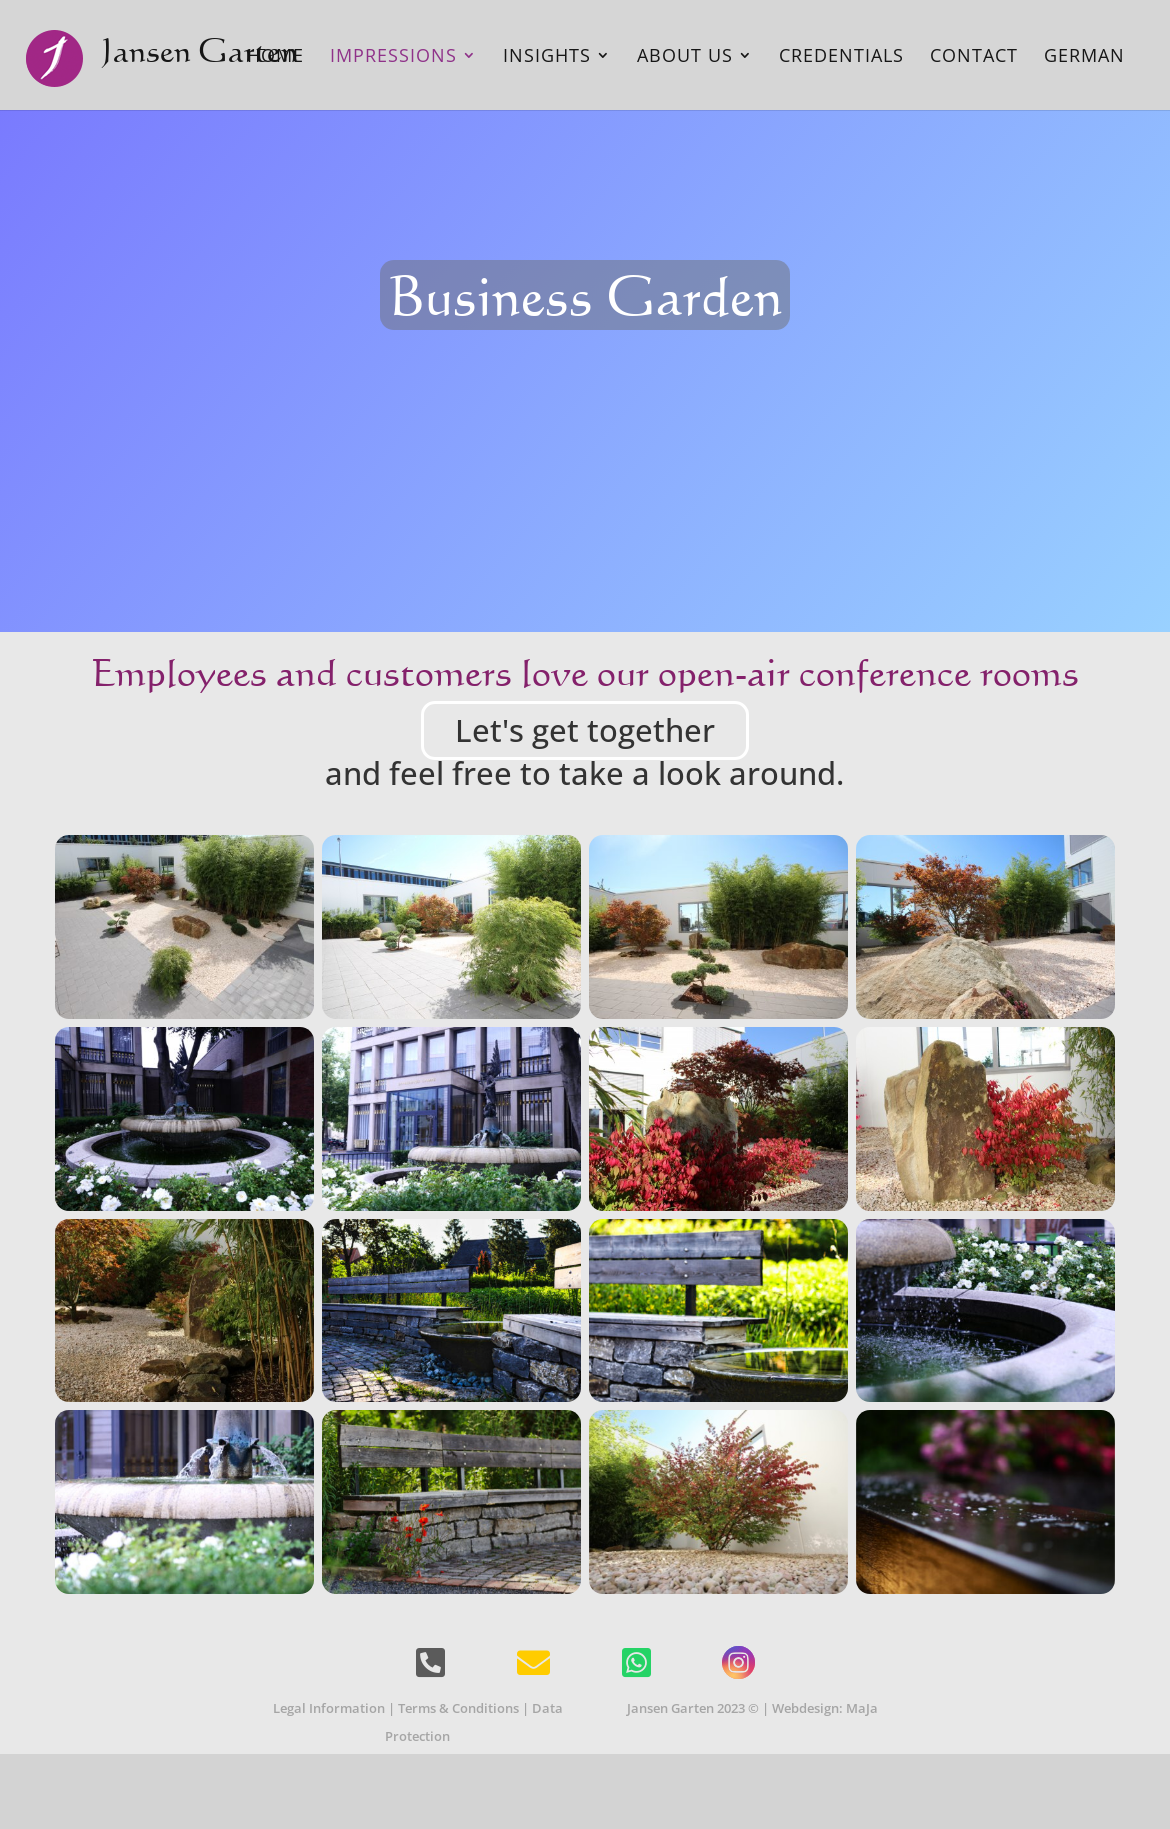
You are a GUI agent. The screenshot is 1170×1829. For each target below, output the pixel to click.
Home (275, 57)
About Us (685, 57)
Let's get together (585, 730)
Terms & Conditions (458, 1708)
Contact (974, 57)
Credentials (841, 57)
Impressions (393, 57)
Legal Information (329, 1708)
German (1084, 57)
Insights (547, 57)
